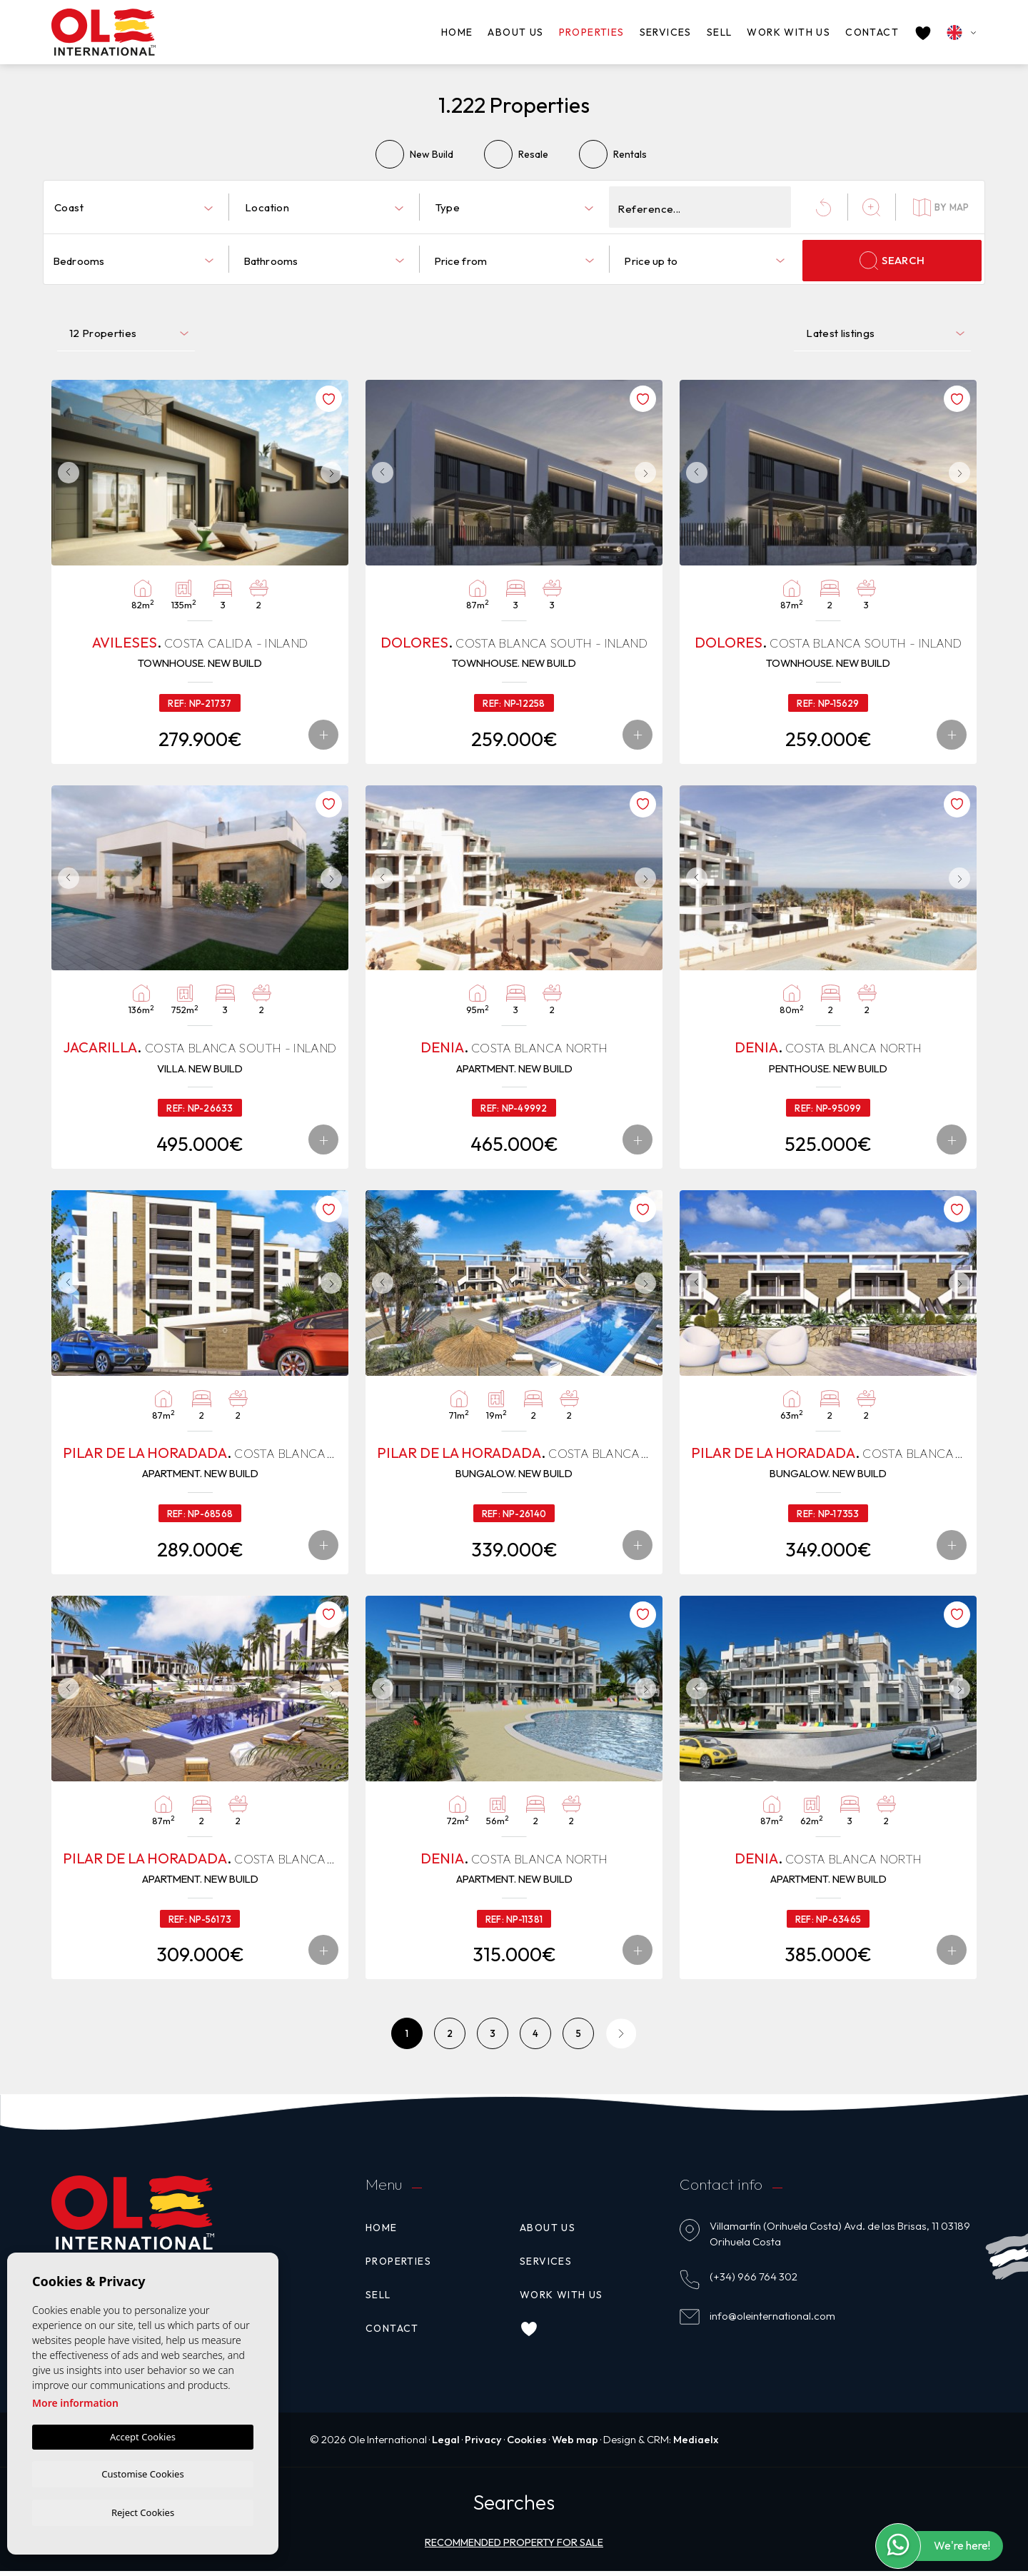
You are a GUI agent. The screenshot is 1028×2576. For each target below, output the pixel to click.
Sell (719, 32)
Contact (872, 32)
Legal (443, 2444)
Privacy (482, 2444)
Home (457, 32)
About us (515, 32)
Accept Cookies (143, 2434)
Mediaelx (698, 2444)
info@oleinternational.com (772, 2320)
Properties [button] (592, 32)
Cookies (526, 2444)
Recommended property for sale (514, 2547)
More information (75, 2401)
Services (666, 32)
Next (334, 472)
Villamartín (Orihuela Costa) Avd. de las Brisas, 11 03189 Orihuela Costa (840, 2238)
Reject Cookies (142, 2511)
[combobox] (133, 207)
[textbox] (136, 208)
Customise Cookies (142, 2472)
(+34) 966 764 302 (753, 2281)
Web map (576, 2444)
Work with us (788, 32)
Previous (65, 472)
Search (892, 260)
